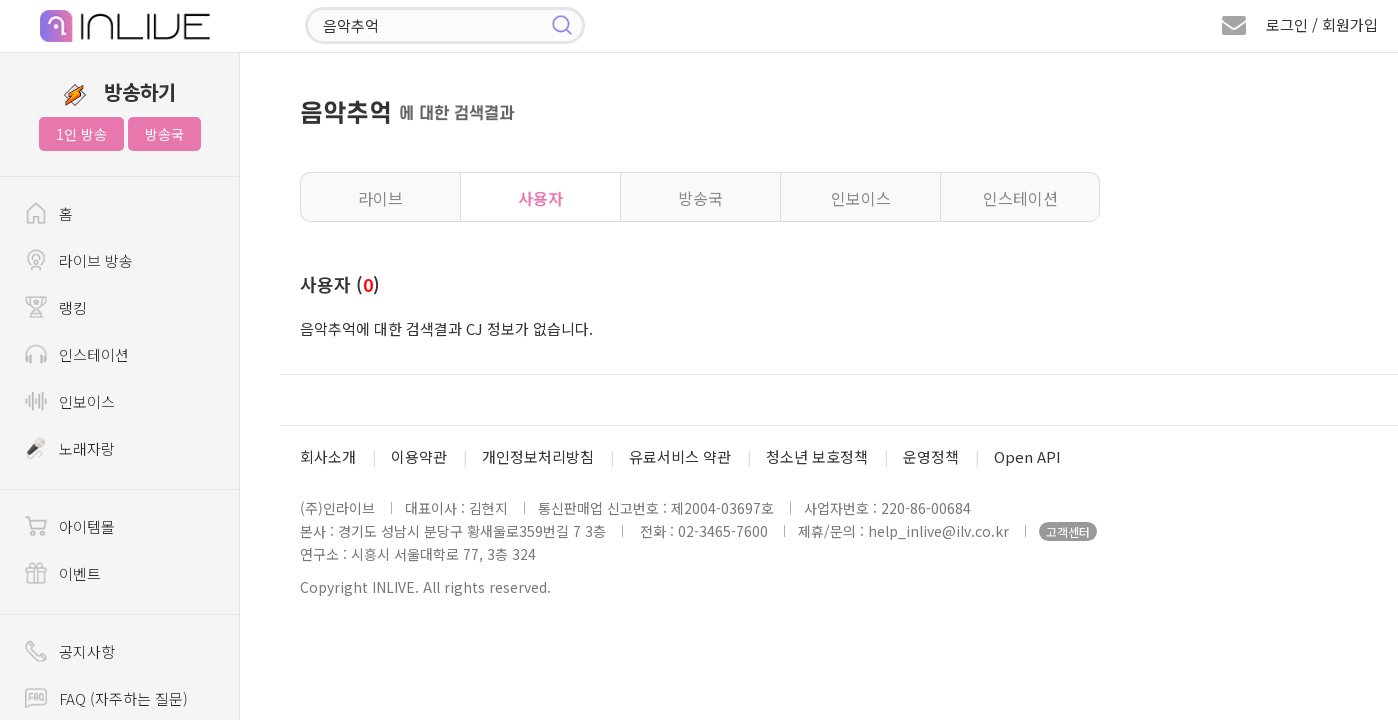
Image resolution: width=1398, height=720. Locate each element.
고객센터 (1068, 531)
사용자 (540, 198)
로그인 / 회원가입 (1322, 24)
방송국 (164, 134)
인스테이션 (1020, 198)
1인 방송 (81, 134)
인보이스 (861, 198)
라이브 (380, 198)
